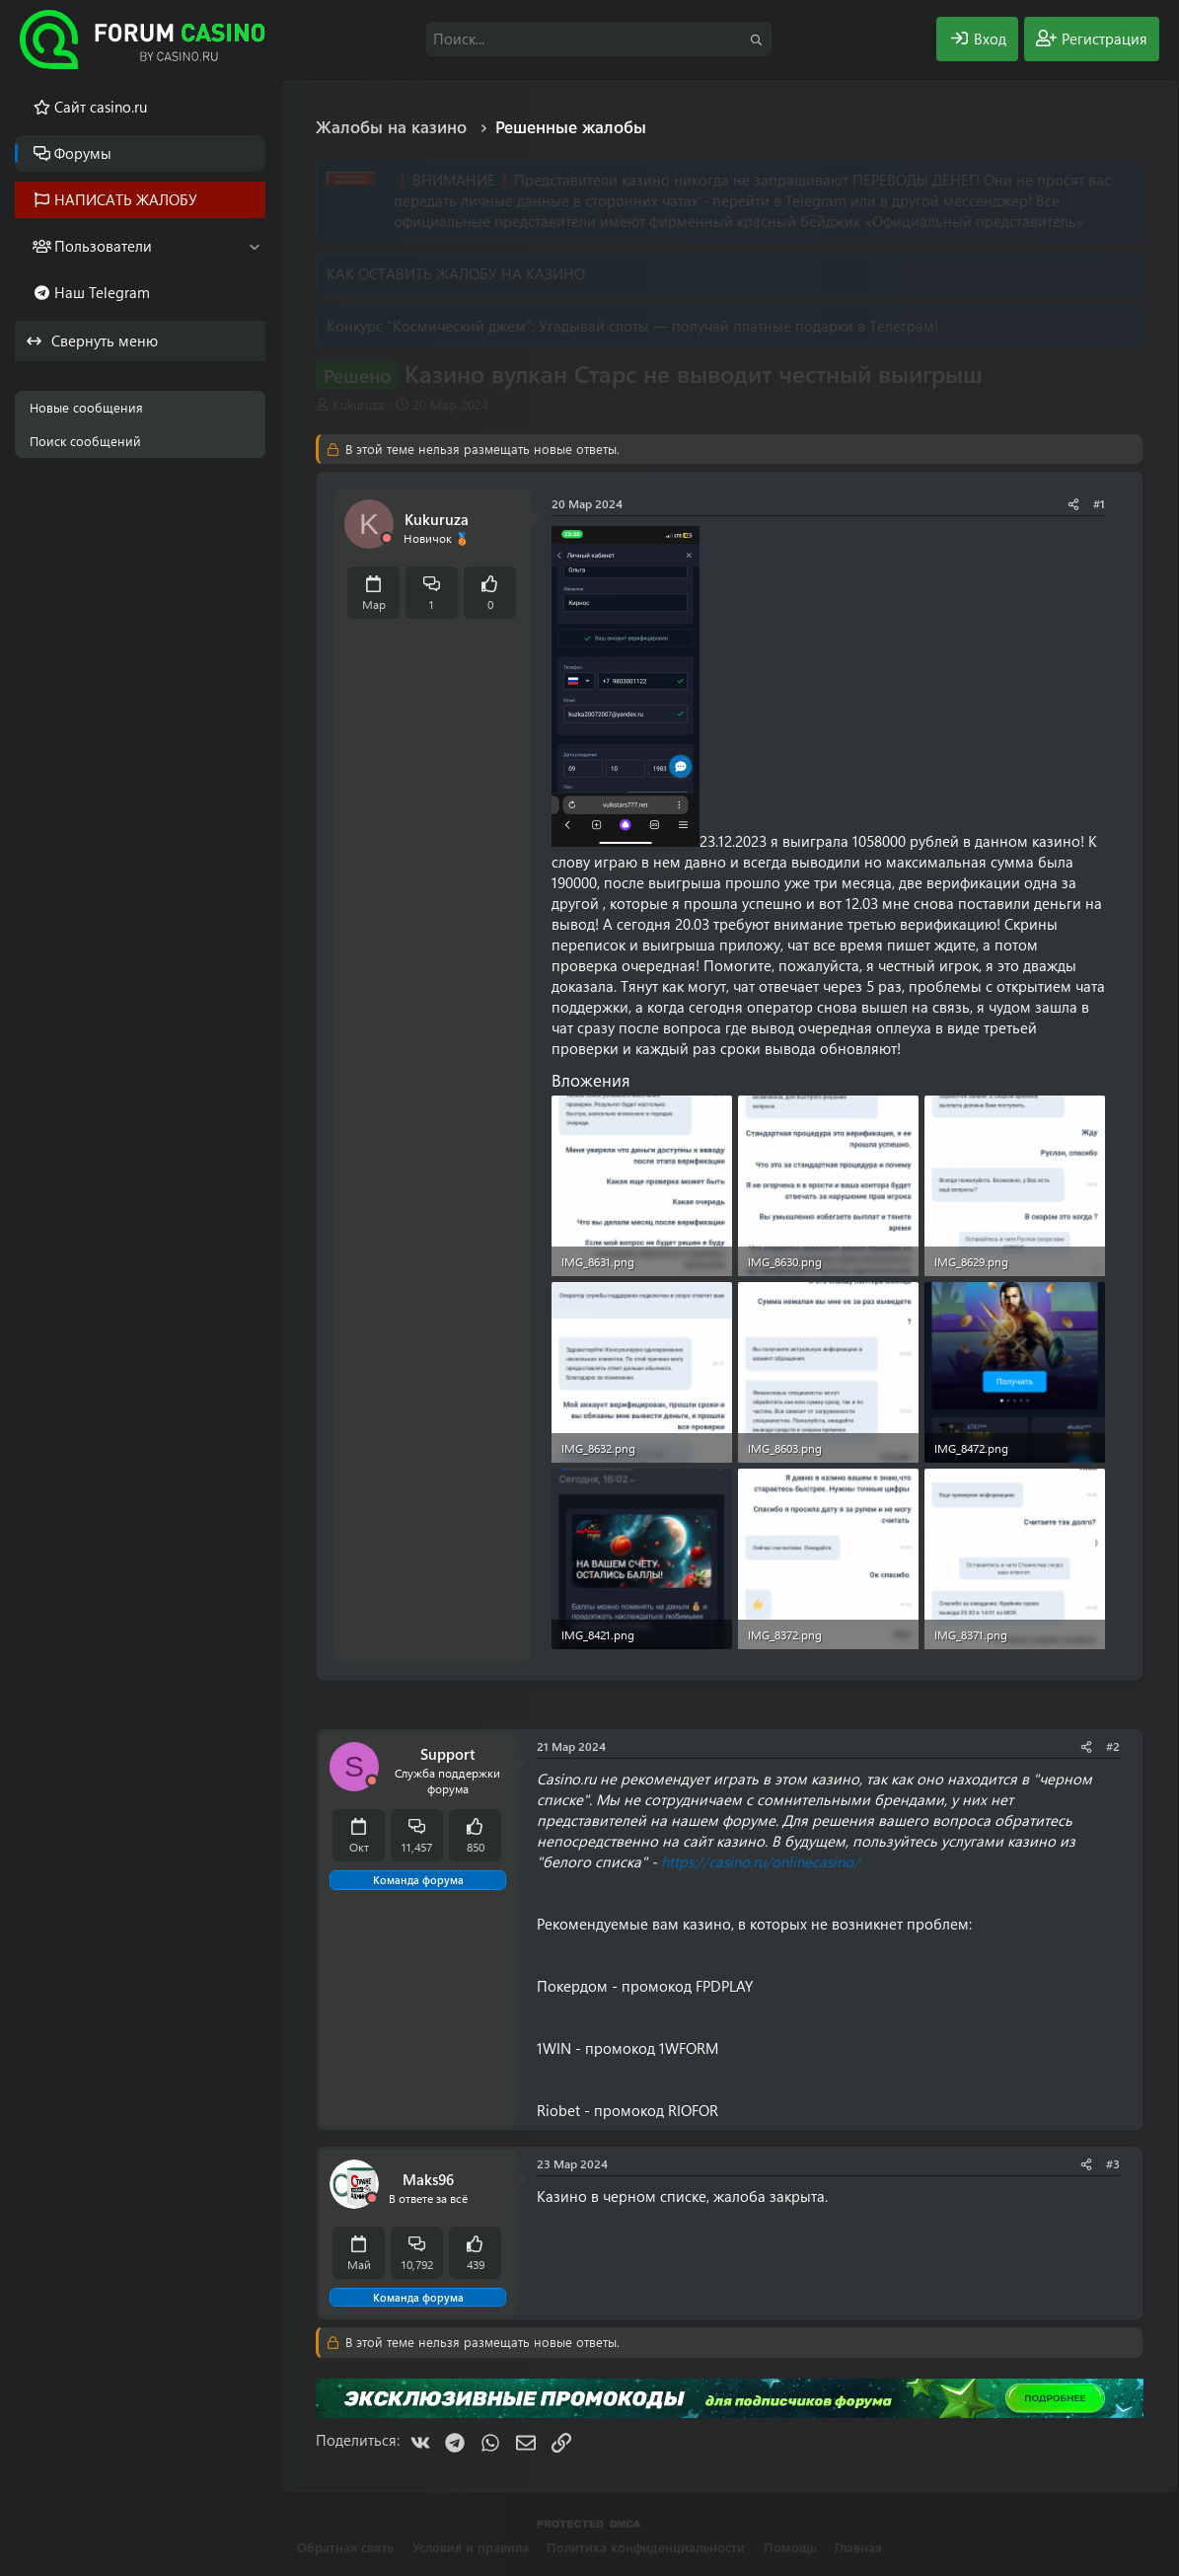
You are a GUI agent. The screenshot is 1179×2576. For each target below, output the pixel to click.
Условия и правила (470, 2546)
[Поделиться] (1073, 503)
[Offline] (387, 538)
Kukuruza (358, 404)
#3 (1113, 2163)
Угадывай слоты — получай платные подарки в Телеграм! (738, 326)
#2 (1113, 1746)
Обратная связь (345, 2546)
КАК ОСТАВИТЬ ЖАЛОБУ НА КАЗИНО (456, 273)
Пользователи (103, 246)
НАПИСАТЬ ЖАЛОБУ (125, 199)
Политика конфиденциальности (646, 2546)
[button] (254, 246)
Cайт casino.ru (100, 106)
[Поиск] (599, 39)
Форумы (82, 153)
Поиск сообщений (85, 440)
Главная (858, 2546)
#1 (1099, 503)
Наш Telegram (102, 292)
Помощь (790, 2546)
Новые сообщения (86, 407)
